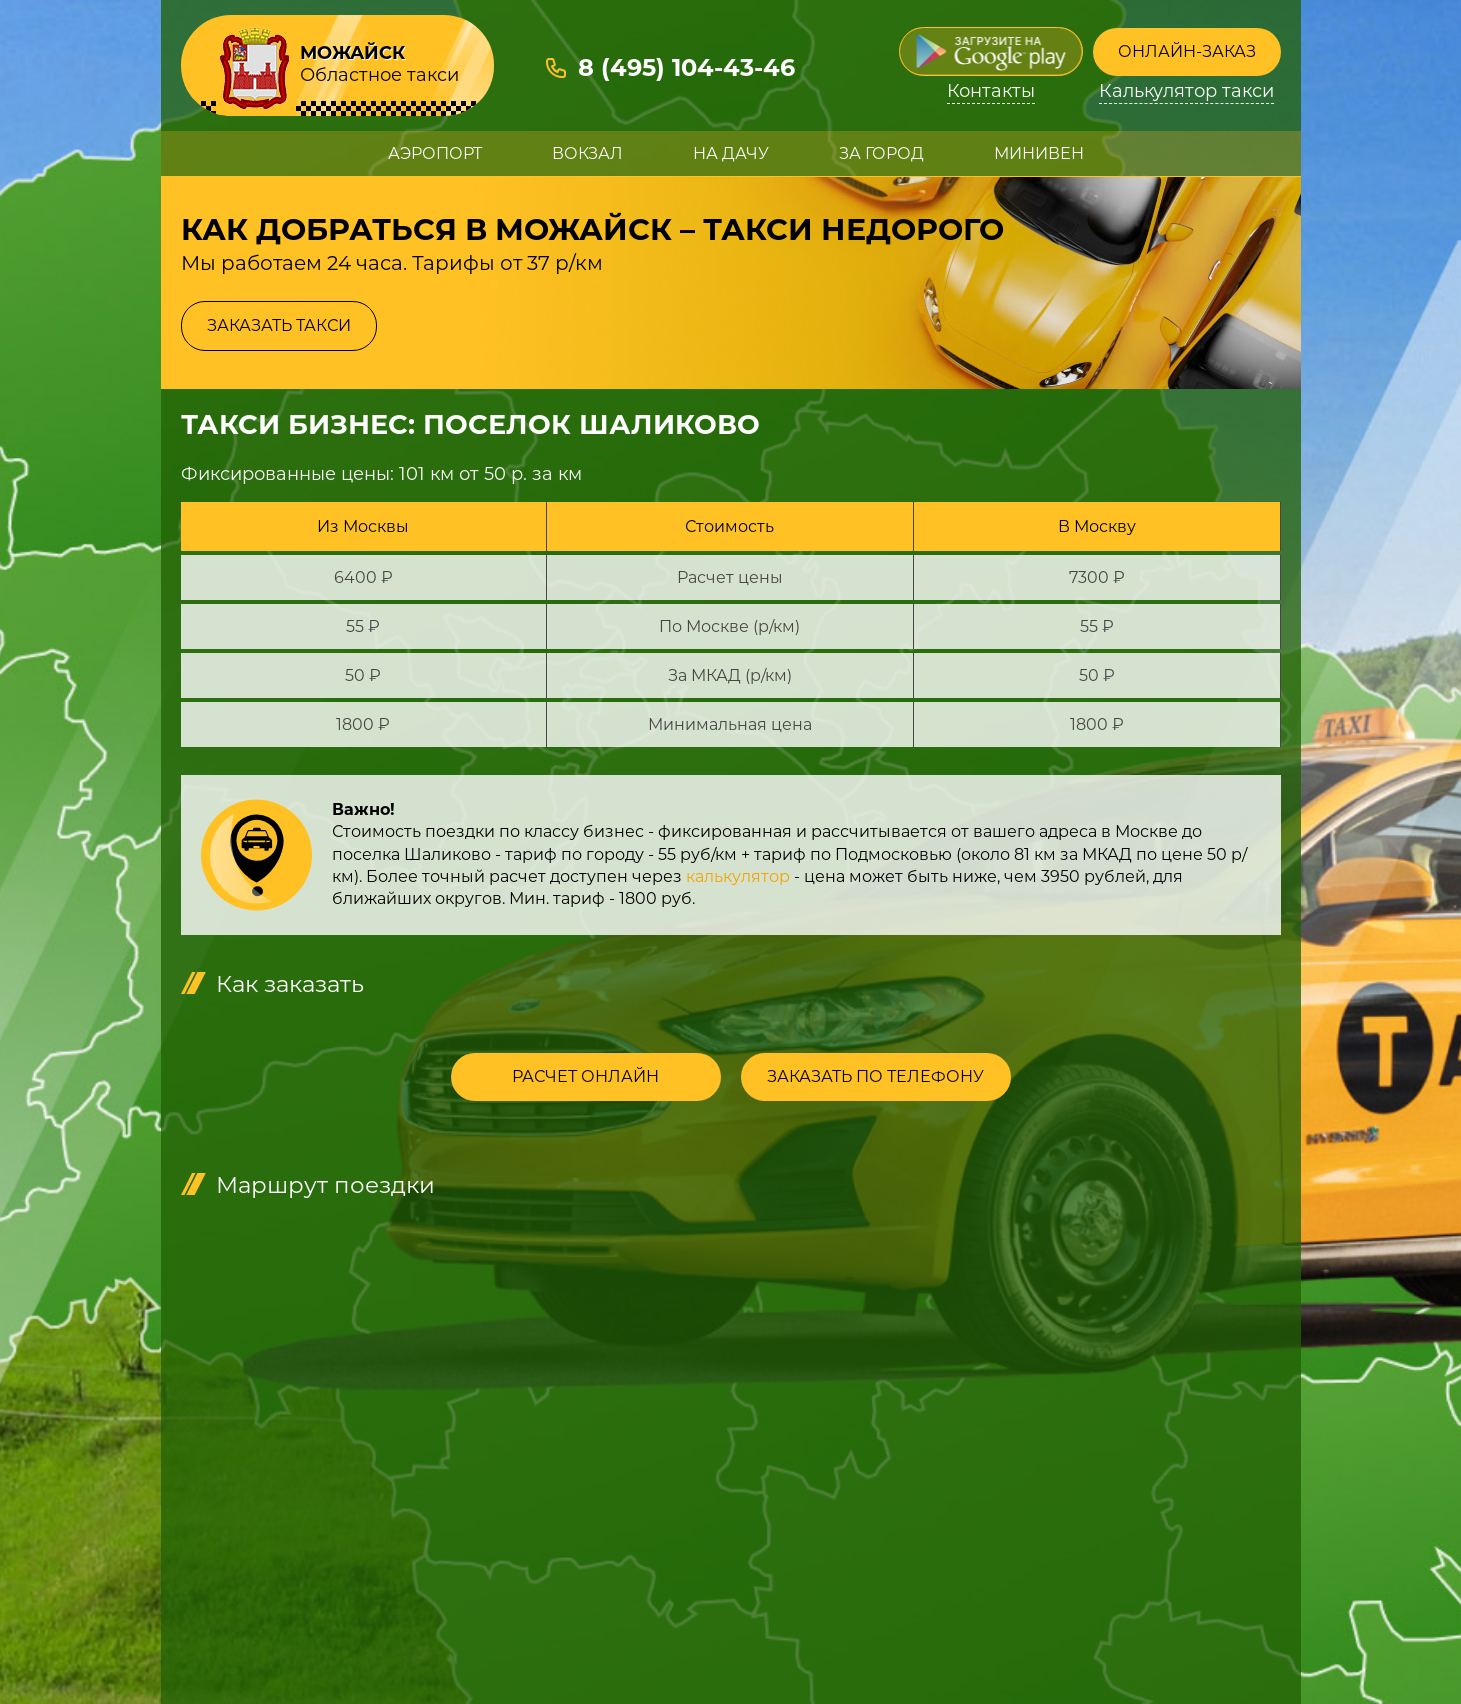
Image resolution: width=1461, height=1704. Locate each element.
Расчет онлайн (585, 1076)
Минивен (1039, 153)
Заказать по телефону (875, 1076)
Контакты (991, 91)
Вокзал (587, 153)
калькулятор (738, 876)
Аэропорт (435, 153)
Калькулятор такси (1186, 91)
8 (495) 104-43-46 (686, 67)
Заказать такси (279, 325)
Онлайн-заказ (1187, 51)
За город (881, 153)
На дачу (731, 153)
